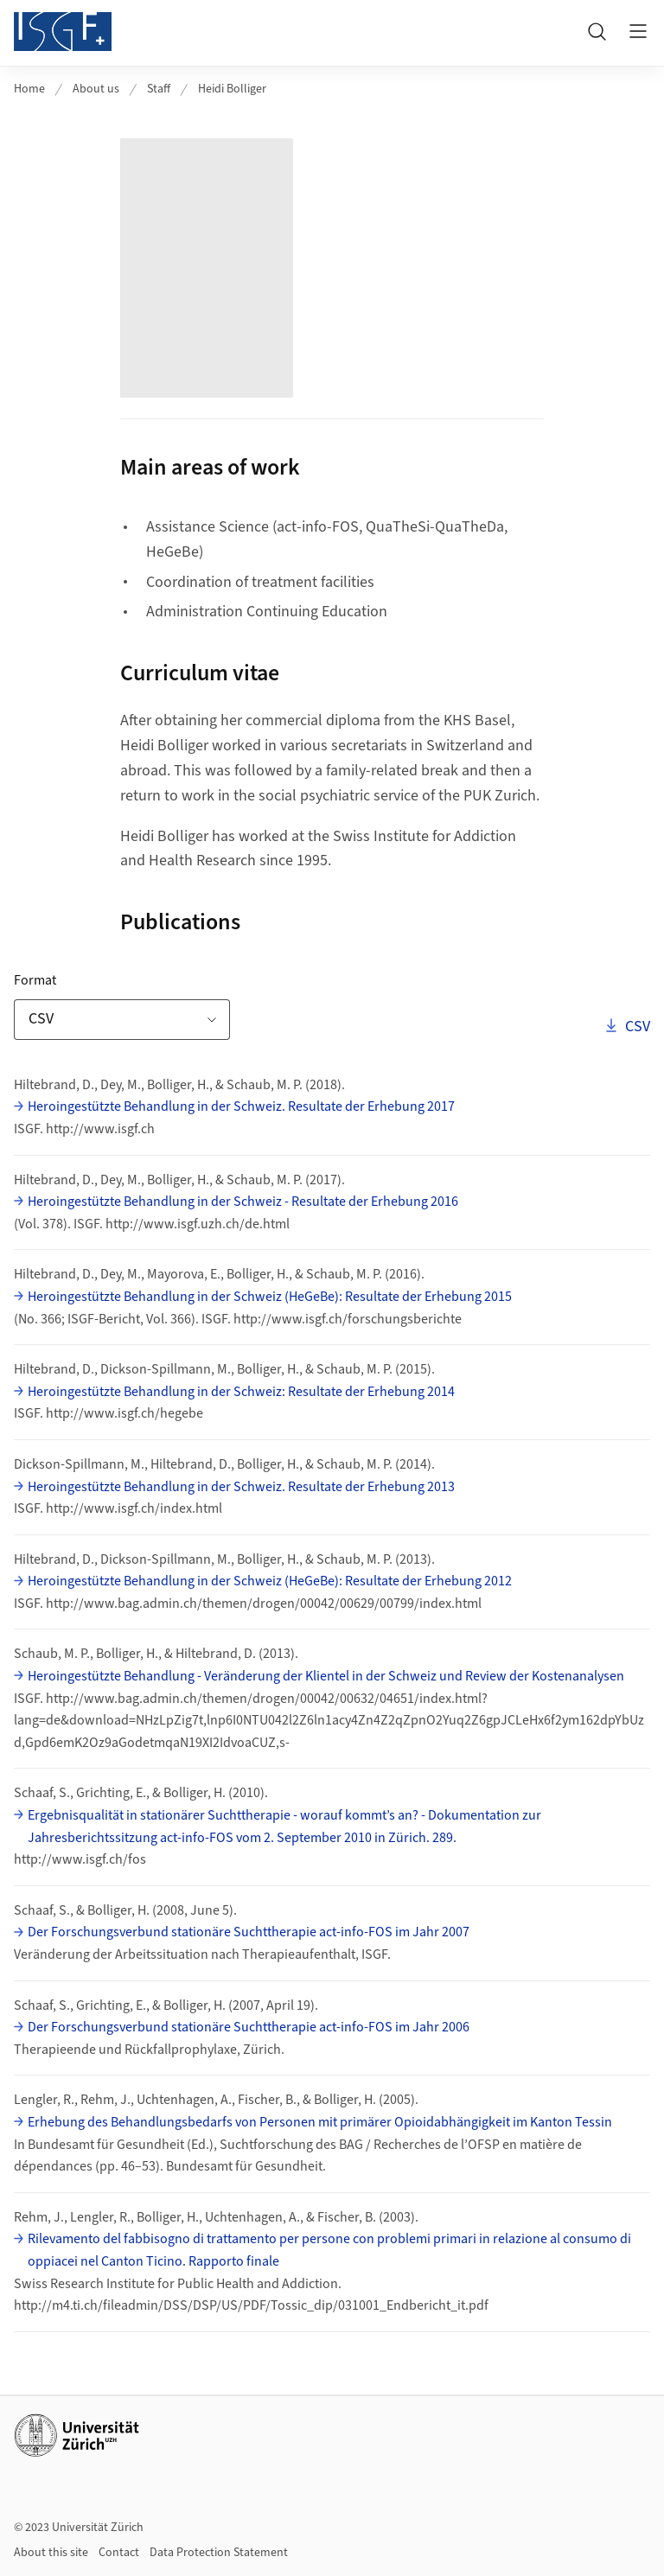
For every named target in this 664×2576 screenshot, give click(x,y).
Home (29, 89)
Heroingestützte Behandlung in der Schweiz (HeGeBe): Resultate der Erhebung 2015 (270, 1296)
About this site (51, 2552)
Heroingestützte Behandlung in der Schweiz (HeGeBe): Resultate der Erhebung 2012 (270, 1581)
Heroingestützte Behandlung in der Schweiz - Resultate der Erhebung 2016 (243, 1201)
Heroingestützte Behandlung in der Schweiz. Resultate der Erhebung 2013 (241, 1486)
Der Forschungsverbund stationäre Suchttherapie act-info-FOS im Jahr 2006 (248, 2027)
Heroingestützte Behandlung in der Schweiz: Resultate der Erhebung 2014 (241, 1391)
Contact (119, 2552)
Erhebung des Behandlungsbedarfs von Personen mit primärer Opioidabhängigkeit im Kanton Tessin (320, 2122)
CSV (636, 1026)
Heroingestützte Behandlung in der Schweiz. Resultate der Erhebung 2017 (241, 1106)
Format (88, 980)
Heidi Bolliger (232, 89)
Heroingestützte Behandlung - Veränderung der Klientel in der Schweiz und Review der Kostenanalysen (326, 1676)
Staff (158, 89)
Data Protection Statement (219, 2552)
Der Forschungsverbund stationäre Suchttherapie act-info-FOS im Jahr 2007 (248, 1932)
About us (96, 89)
